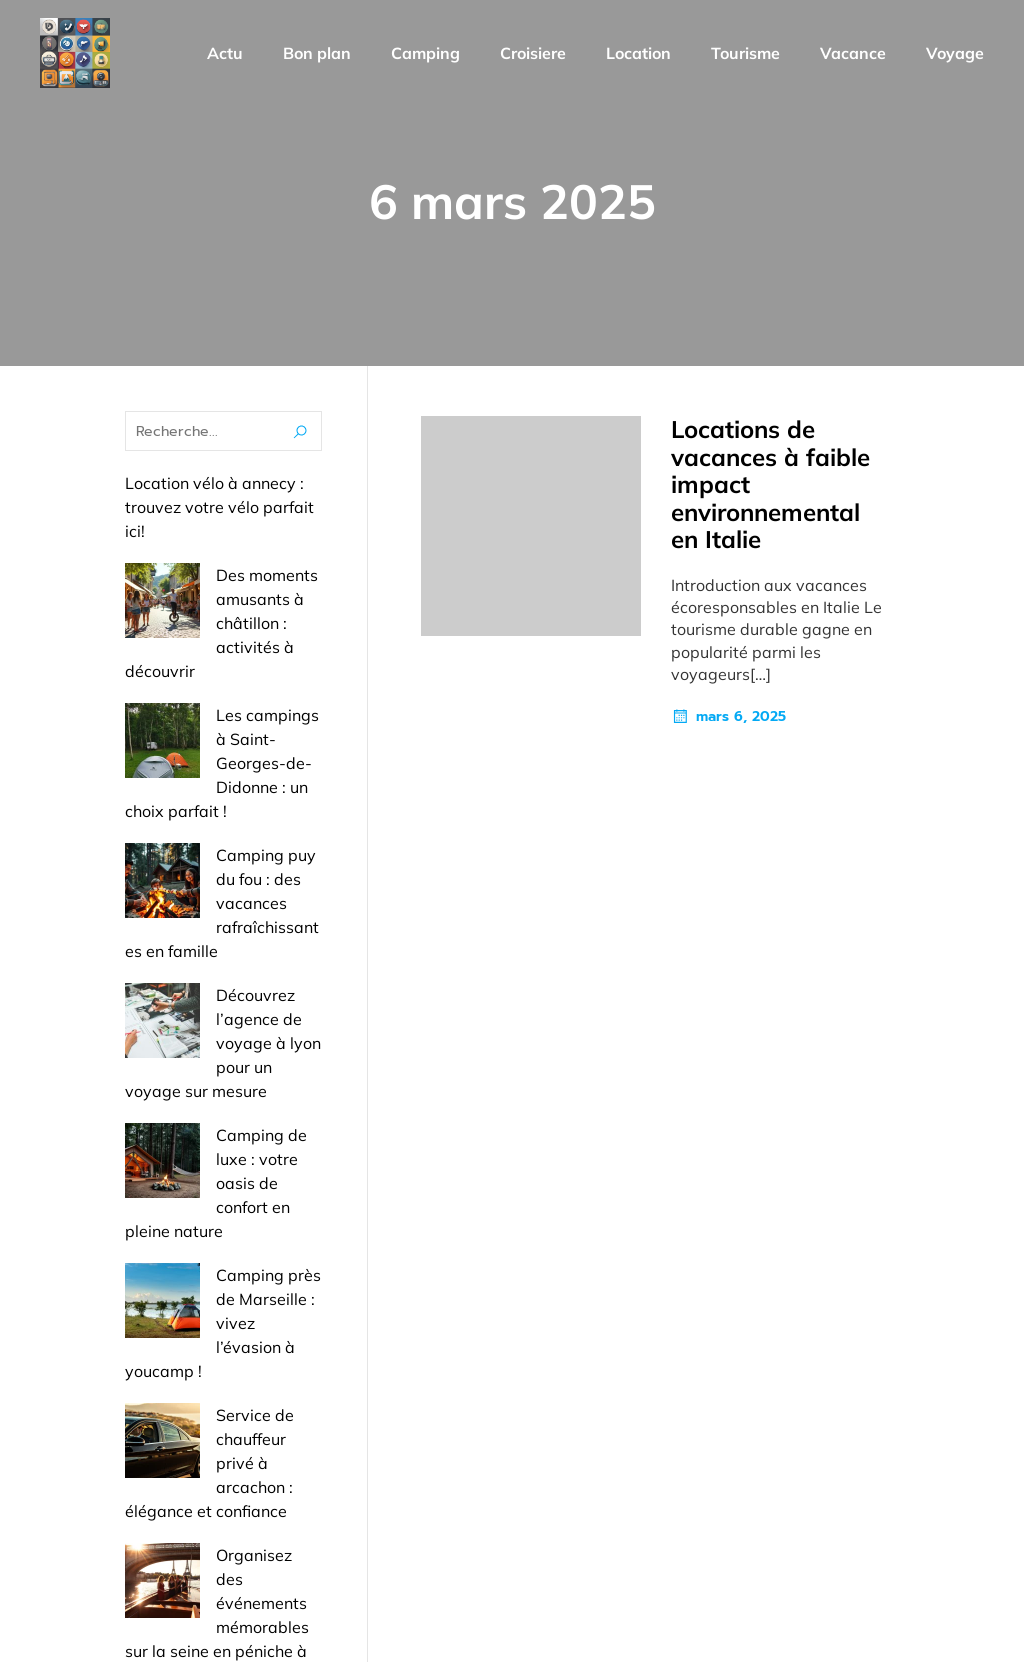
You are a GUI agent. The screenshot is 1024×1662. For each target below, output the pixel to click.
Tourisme (745, 55)
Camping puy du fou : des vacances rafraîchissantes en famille (223, 787)
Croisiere (533, 55)
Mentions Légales (897, 1533)
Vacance (853, 55)
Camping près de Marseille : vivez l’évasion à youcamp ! (219, 1063)
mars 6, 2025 (728, 721)
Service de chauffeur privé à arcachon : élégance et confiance (209, 1155)
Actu (225, 55)
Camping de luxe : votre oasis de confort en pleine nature (221, 971)
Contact (765, 1533)
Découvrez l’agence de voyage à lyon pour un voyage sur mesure (217, 879)
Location (638, 55)
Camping (425, 55)
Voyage (955, 55)
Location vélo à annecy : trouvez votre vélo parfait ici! (219, 511)
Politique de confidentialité (866, 1617)
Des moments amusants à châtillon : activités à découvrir (223, 603)
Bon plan (317, 55)
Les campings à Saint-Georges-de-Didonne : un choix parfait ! (219, 695)
